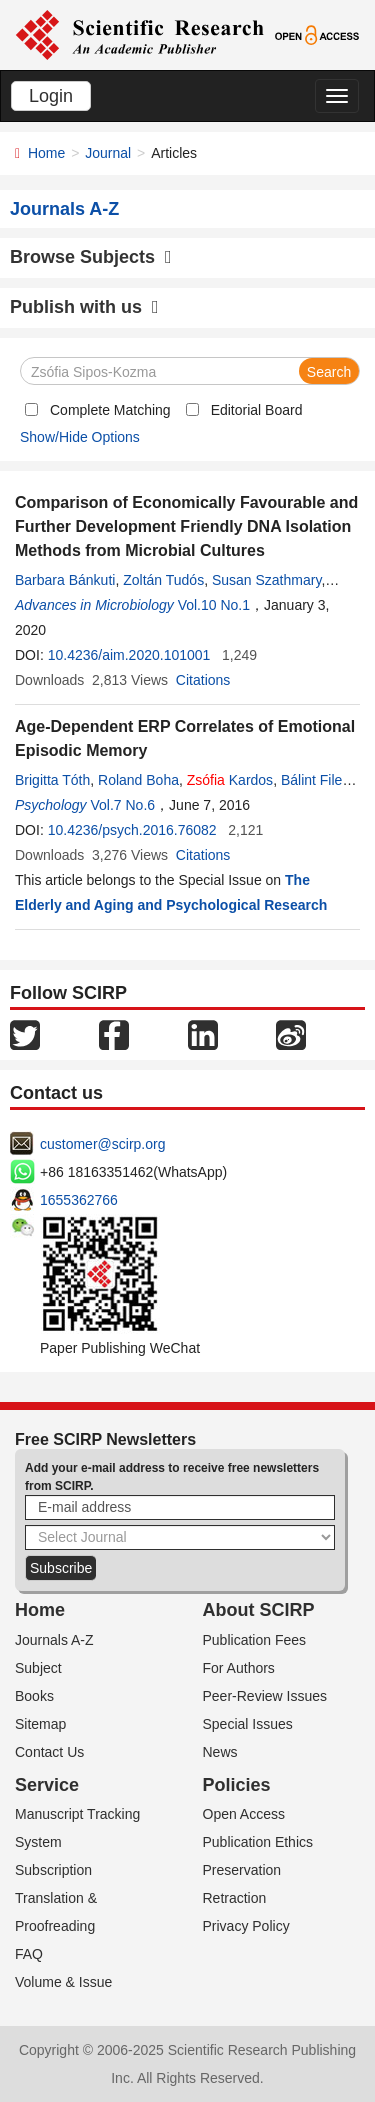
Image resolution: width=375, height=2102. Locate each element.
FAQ (29, 1954)
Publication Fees (255, 1640)
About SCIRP (259, 1610)
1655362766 (79, 1200)
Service (47, 1785)
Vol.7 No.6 (122, 805)
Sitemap (40, 1724)
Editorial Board (257, 410)
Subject (38, 1668)
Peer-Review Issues (265, 1696)
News (220, 1752)
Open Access (244, 1814)
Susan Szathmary (266, 580)
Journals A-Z (54, 1640)
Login (51, 96)
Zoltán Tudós (163, 580)
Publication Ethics (258, 1842)
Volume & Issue (63, 1982)
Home (46, 153)
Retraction (235, 1898)
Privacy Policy (246, 1926)
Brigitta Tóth (52, 780)
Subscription (53, 1870)
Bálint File (311, 780)
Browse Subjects (91, 257)
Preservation (242, 1870)
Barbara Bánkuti (65, 580)
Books (34, 1696)
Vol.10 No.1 (214, 605)
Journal (108, 153)
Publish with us (84, 307)
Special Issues (248, 1724)
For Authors (239, 1668)
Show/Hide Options (80, 437)
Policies (237, 1785)
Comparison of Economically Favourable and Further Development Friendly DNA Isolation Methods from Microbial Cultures (186, 526)
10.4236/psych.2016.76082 (132, 830)
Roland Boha (138, 780)
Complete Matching (110, 410)
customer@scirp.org (102, 1144)
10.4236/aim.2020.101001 (129, 655)
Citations (203, 680)
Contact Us (49, 1752)
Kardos (230, 780)
